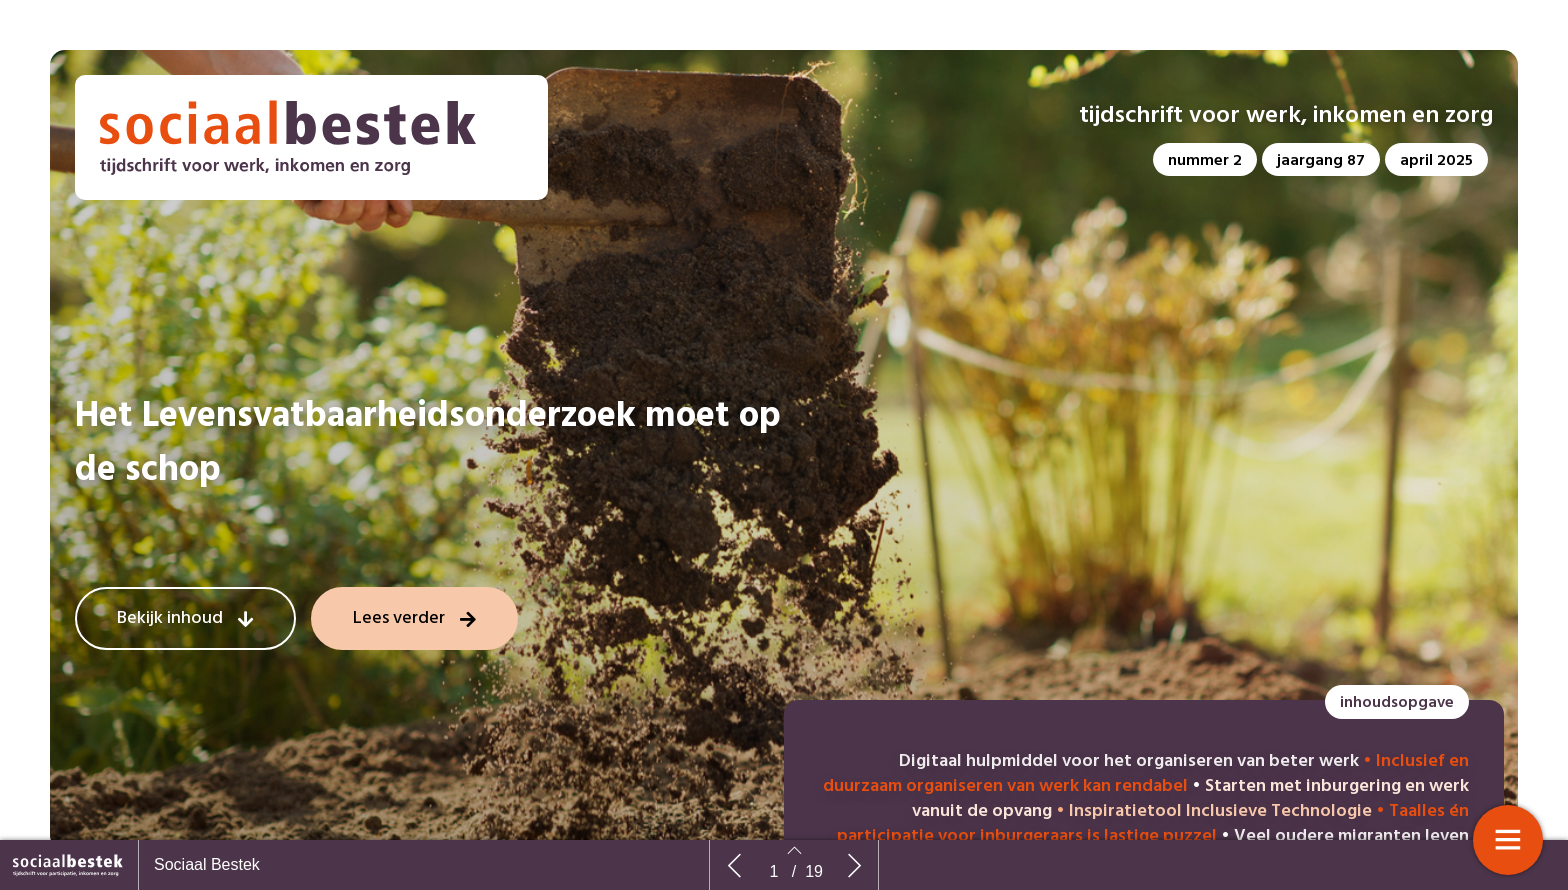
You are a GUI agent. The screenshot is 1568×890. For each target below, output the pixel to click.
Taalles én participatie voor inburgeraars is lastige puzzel (1153, 824)
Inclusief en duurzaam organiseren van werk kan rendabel (1146, 774)
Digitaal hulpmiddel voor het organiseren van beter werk (1129, 761)
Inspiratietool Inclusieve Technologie (1220, 811)
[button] (1205, 160)
